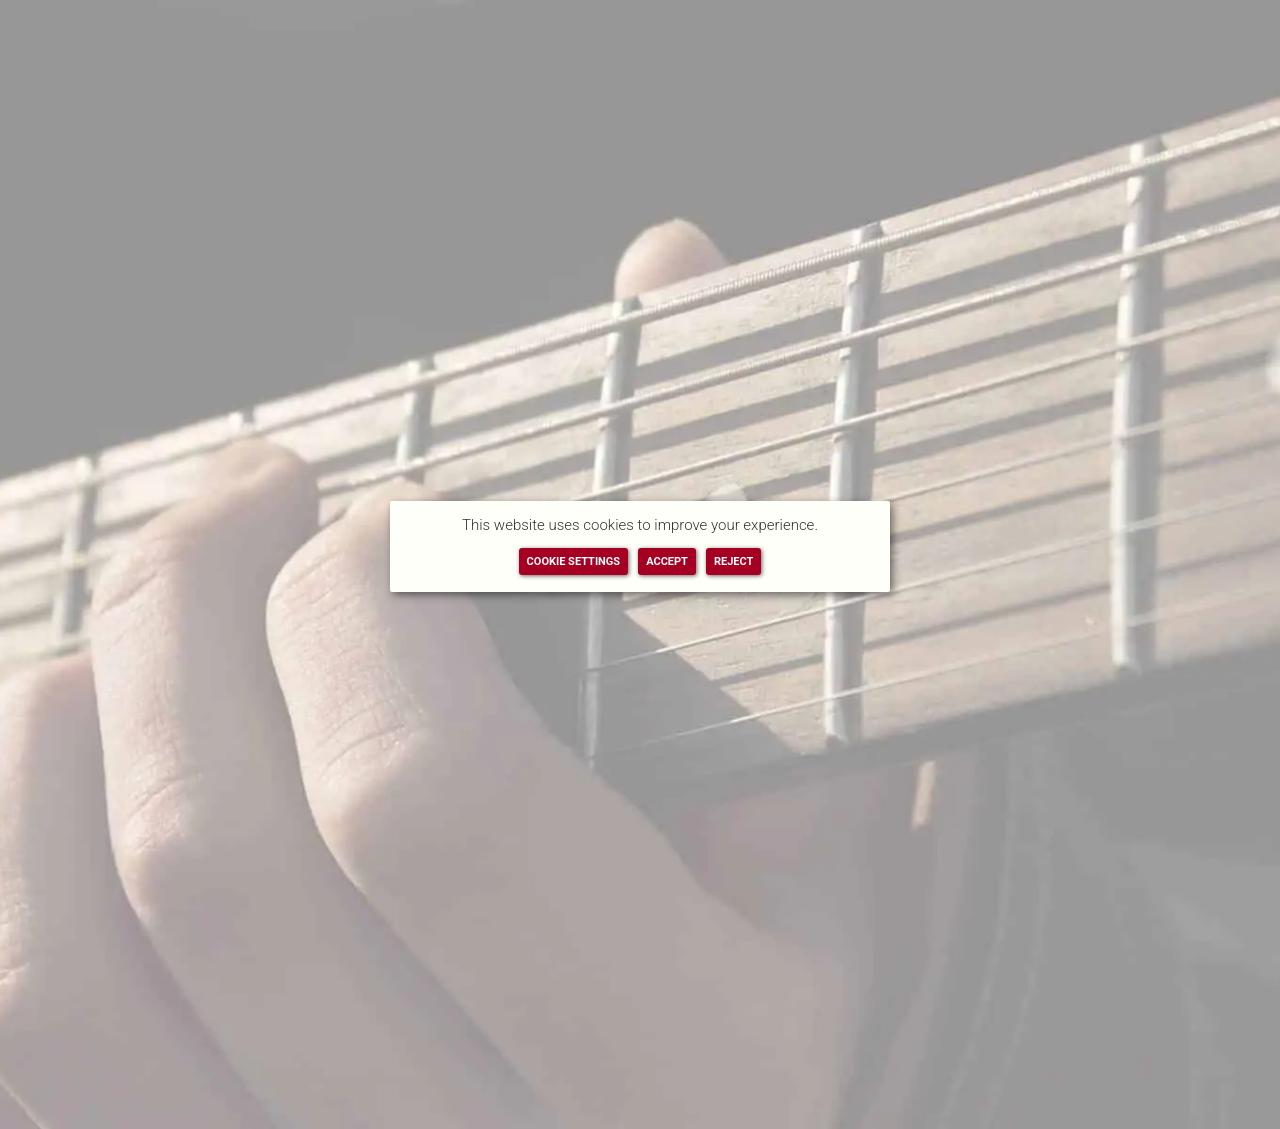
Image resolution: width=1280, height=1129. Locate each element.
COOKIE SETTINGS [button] (574, 561)
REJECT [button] (733, 561)
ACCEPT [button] (667, 561)
